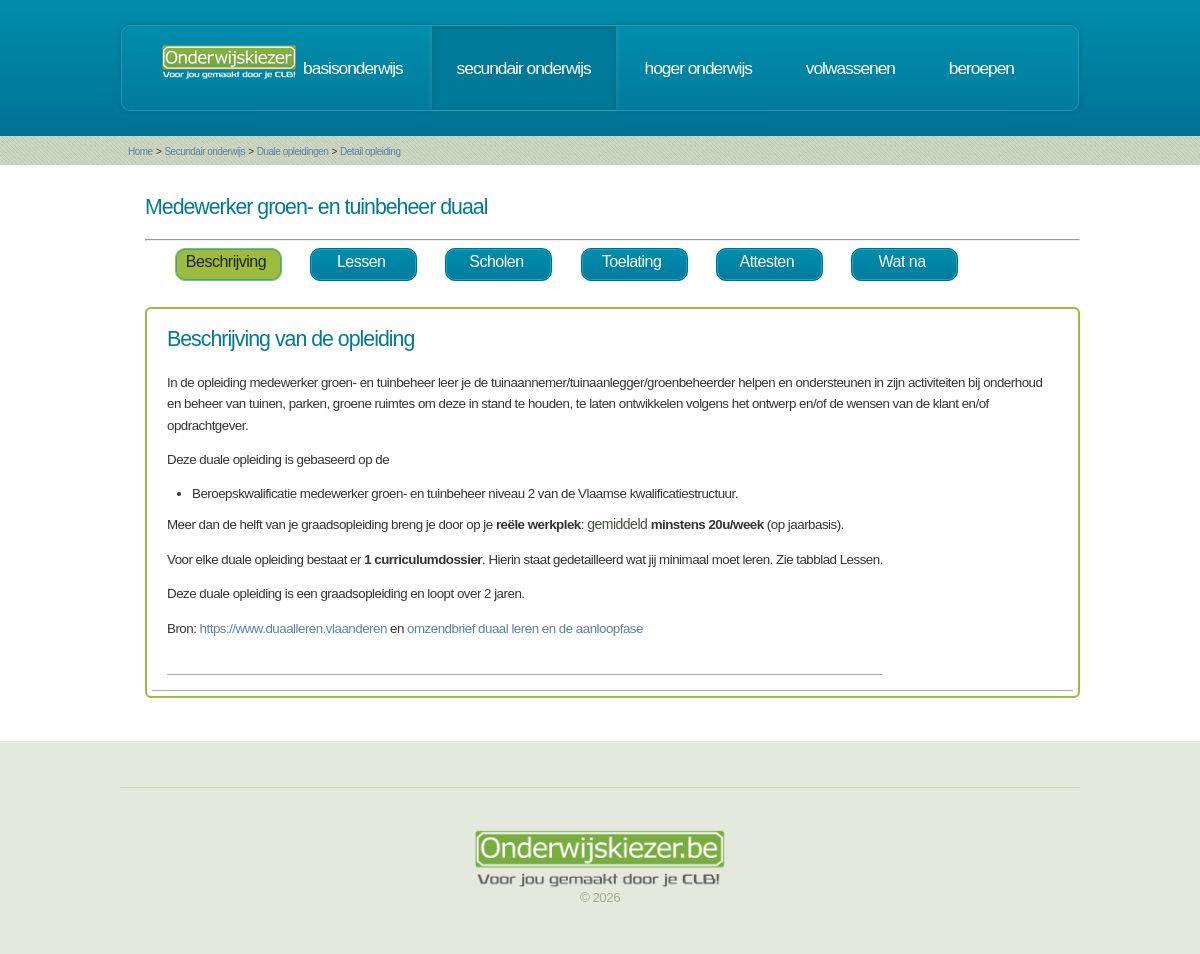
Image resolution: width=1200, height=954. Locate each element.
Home (140, 151)
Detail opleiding (370, 151)
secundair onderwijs (524, 68)
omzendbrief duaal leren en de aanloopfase (525, 628)
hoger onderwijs (698, 68)
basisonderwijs (353, 68)
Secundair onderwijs (204, 151)
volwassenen (850, 68)
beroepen (981, 68)
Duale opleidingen (293, 151)
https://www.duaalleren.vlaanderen (293, 628)
